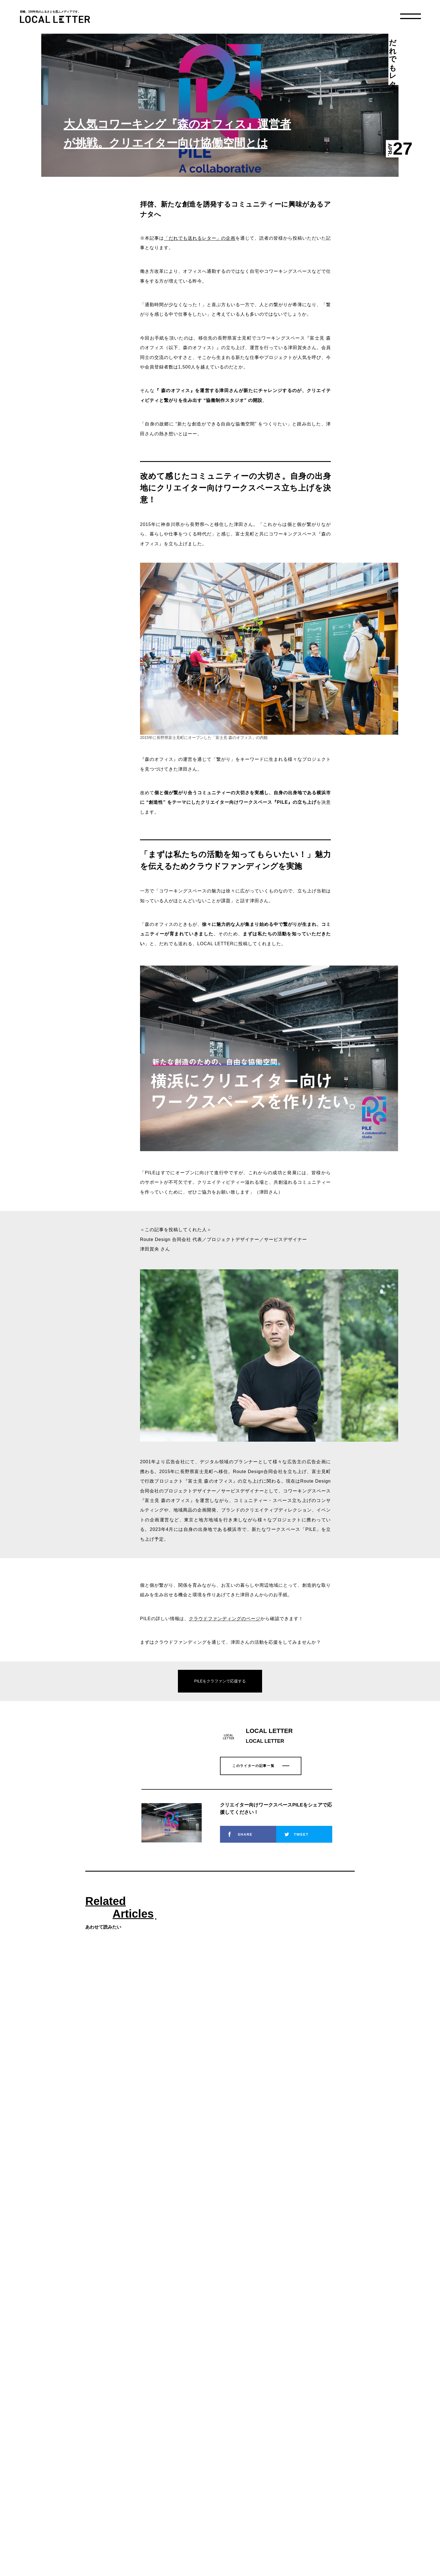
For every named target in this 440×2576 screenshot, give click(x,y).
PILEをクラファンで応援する (220, 1681)
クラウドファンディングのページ (224, 1618)
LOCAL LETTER (55, 19)
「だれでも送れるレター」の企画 (199, 238)
